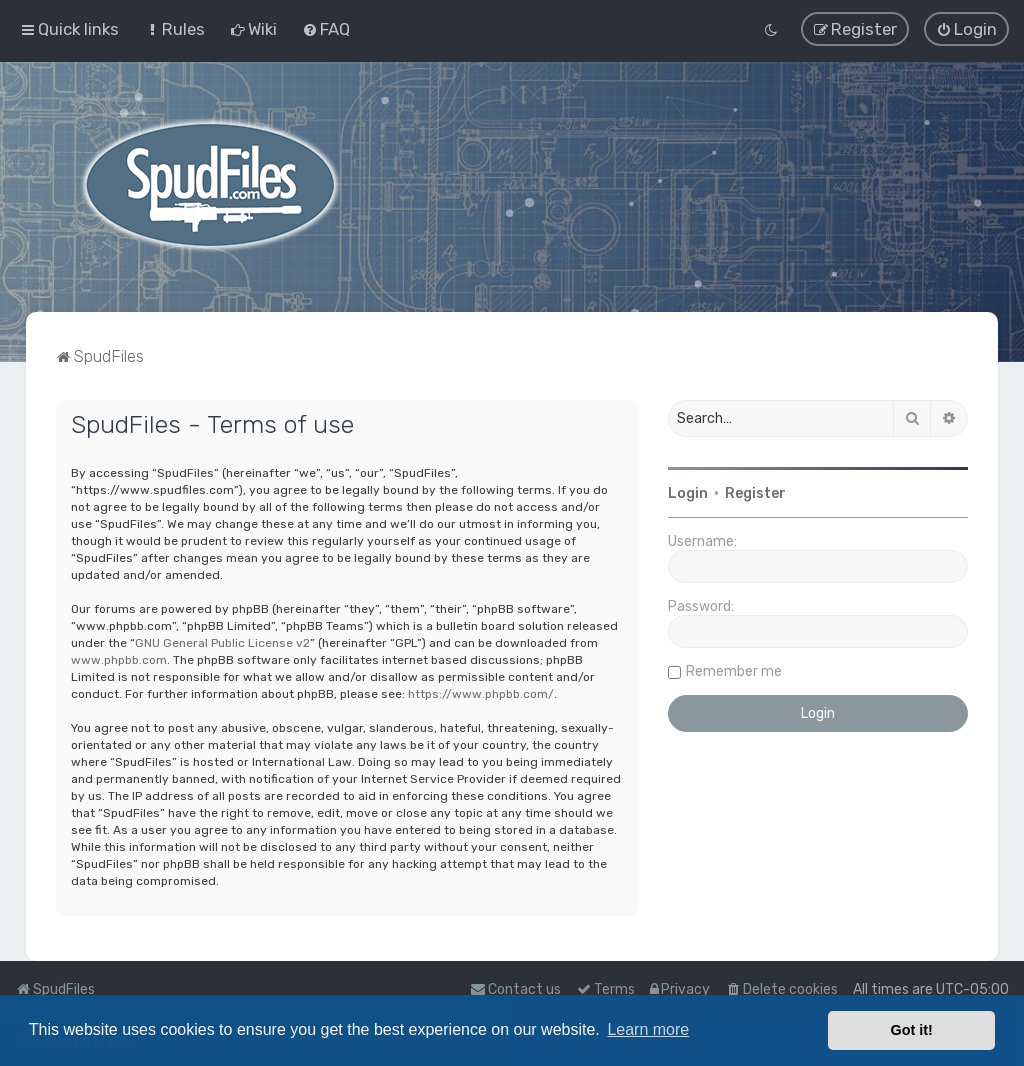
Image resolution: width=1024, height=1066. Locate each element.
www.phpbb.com (119, 659)
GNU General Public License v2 (222, 642)
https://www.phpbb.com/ (481, 693)
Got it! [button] (912, 1030)
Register (755, 492)
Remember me (734, 670)
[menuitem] (174, 29)
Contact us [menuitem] (515, 989)
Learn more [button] (648, 1029)
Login (688, 492)
